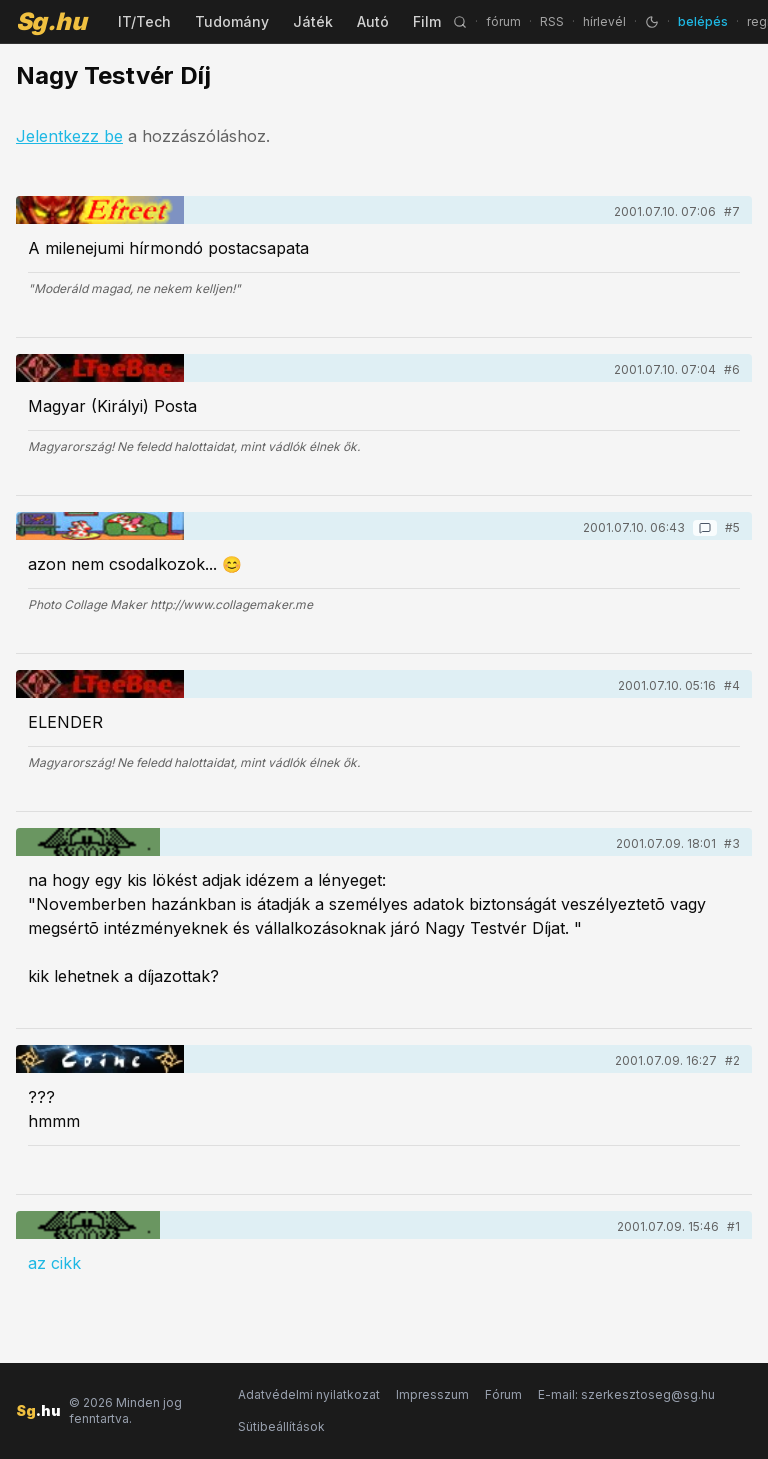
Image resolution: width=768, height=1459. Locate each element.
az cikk (54, 1263)
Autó (373, 21)
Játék (313, 21)
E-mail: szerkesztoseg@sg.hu (626, 1394)
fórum (503, 21)
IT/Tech (144, 21)
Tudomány (232, 21)
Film (427, 21)
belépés (703, 21)
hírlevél (604, 21)
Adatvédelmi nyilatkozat (309, 1394)
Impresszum (432, 1394)
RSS (552, 21)
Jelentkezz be (69, 136)
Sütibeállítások (281, 1426)
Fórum (503, 1394)
